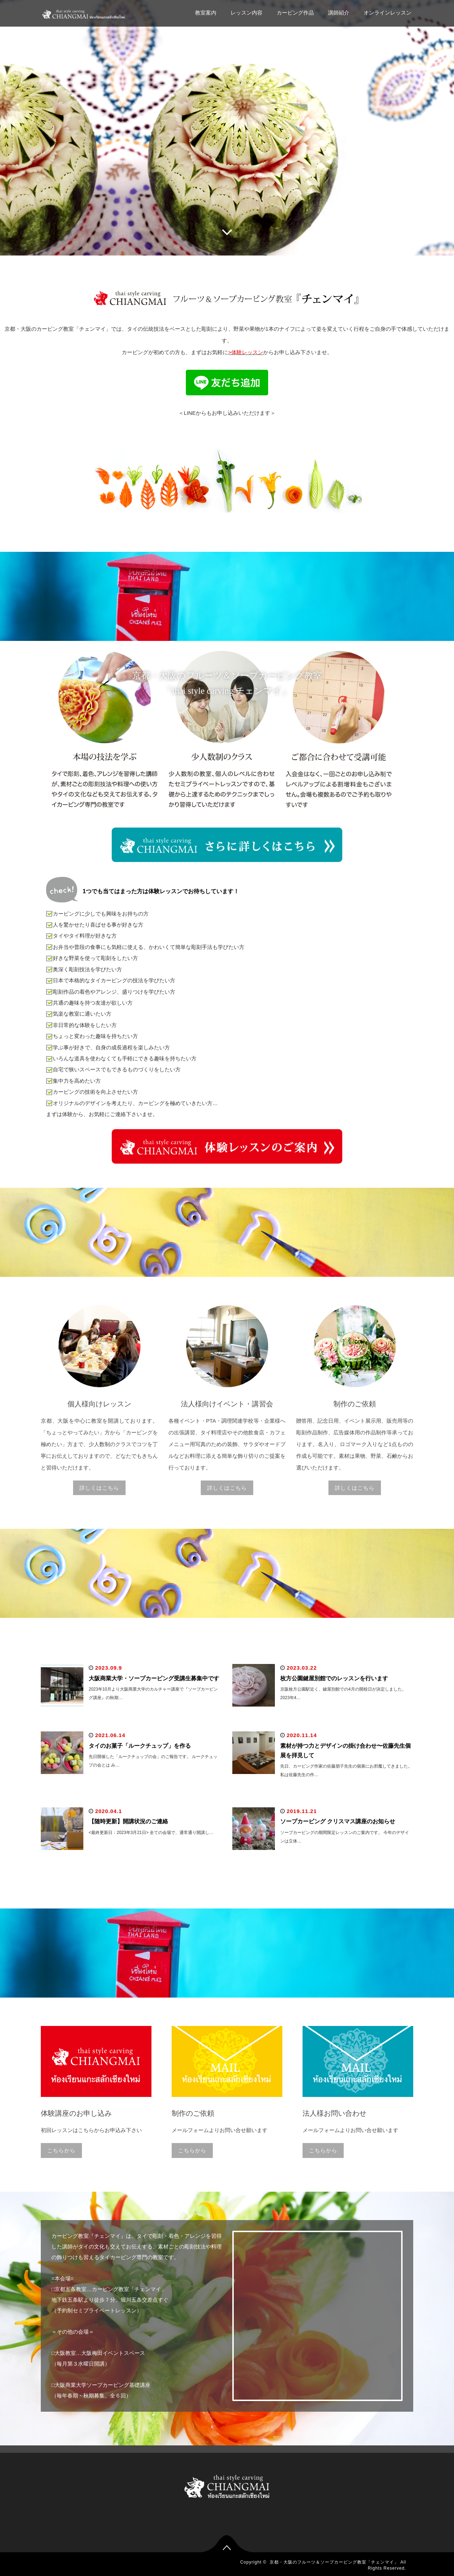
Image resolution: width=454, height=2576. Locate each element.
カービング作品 (295, 13)
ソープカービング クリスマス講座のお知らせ (337, 1821)
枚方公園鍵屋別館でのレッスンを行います (334, 1678)
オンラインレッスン (387, 13)
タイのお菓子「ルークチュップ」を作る (140, 1746)
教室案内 (205, 13)
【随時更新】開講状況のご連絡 (128, 1821)
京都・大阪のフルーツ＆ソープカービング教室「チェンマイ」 (334, 2562)
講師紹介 (338, 13)
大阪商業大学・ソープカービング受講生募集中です (154, 1678)
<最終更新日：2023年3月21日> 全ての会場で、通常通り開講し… (151, 1832)
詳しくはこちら (99, 1488)
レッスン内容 (246, 13)
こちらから (61, 2150)
